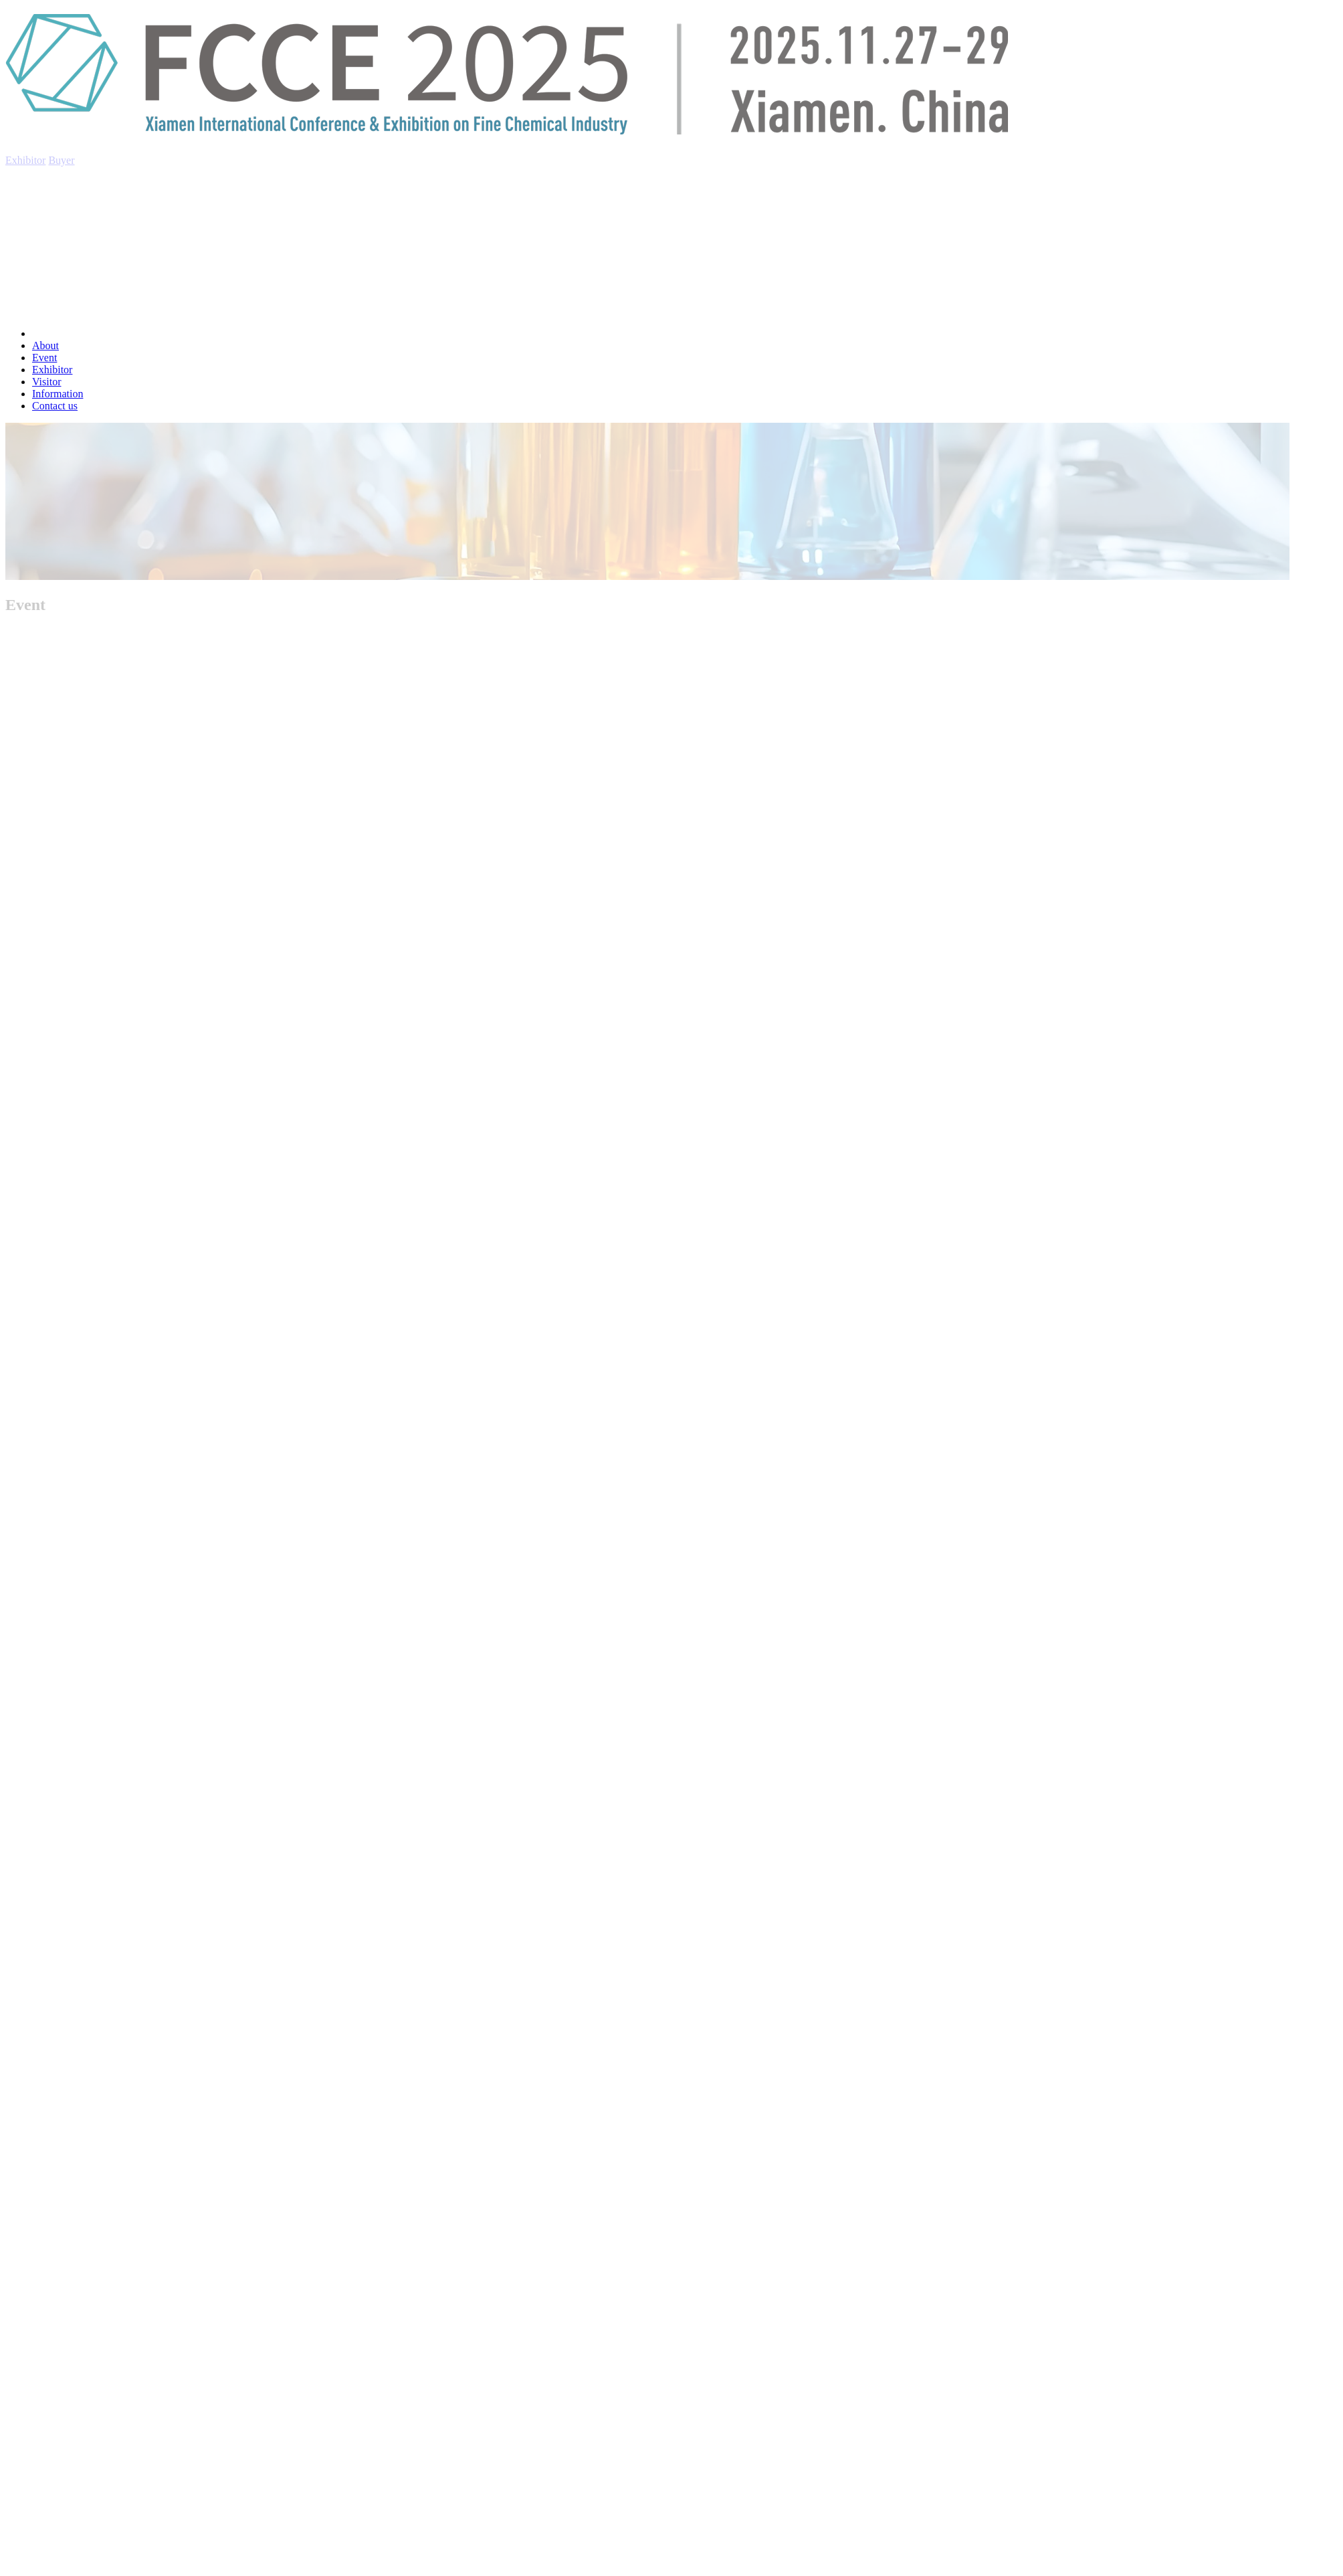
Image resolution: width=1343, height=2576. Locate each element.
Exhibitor (52, 369)
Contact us (55, 405)
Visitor (46, 381)
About (45, 345)
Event (44, 357)
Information (57, 393)
